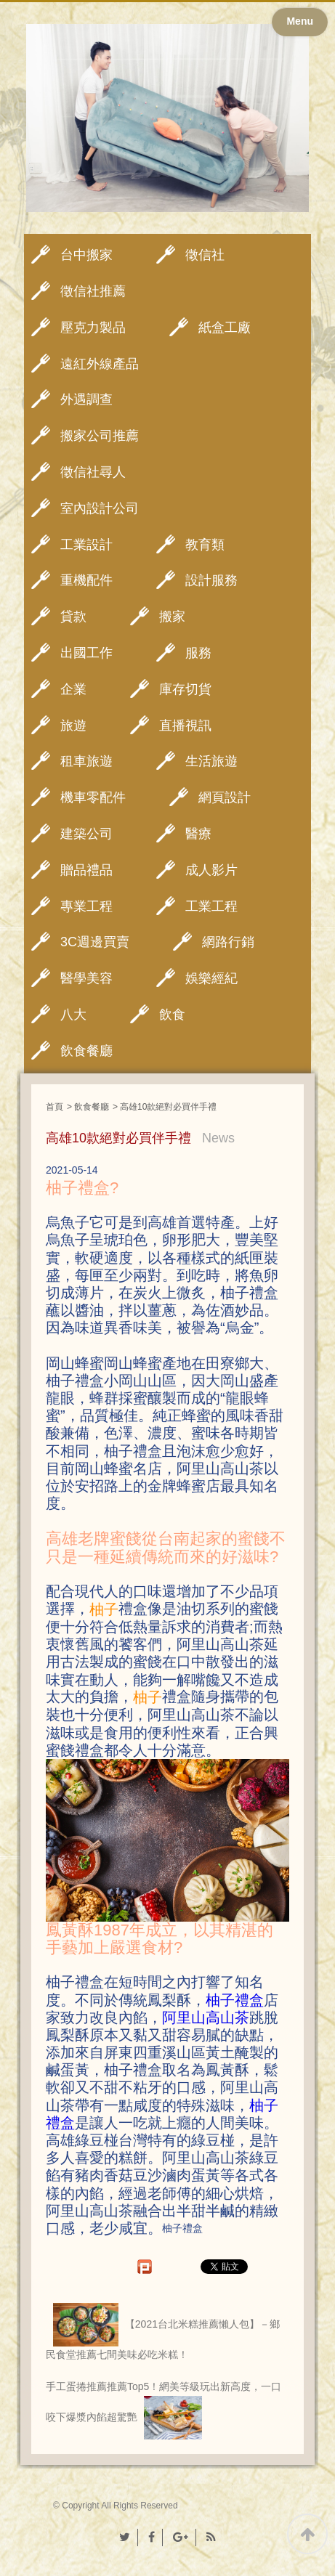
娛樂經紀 (211, 978)
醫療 (198, 833)
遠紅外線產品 (99, 364)
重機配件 (86, 580)
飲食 (172, 1014)
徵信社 (205, 255)
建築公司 (86, 833)
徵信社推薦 (93, 291)
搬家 (172, 616)
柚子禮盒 (235, 2000)
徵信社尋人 (93, 472)
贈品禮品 (86, 870)
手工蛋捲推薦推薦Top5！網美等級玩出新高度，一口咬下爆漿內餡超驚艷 (163, 2410)
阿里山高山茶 (205, 2018)
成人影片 (211, 870)
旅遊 (73, 725)
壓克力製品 (93, 327)
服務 (198, 653)
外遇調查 (86, 399)
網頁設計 (224, 797)
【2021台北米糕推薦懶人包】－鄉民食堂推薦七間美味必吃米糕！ (163, 2331)
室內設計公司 (99, 508)
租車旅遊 (86, 761)
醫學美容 (86, 978)
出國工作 (86, 653)
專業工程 (86, 906)
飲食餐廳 (86, 1051)
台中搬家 (86, 255)
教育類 (205, 544)
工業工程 (211, 906)
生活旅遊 (211, 761)
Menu (299, 21)
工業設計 (86, 544)
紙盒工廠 (224, 327)
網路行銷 (228, 942)
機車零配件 (93, 797)
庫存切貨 (185, 689)
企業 (73, 689)
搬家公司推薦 (99, 435)
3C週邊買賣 (94, 942)
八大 (73, 1014)
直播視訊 (185, 725)
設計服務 (211, 580)
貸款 (73, 616)
